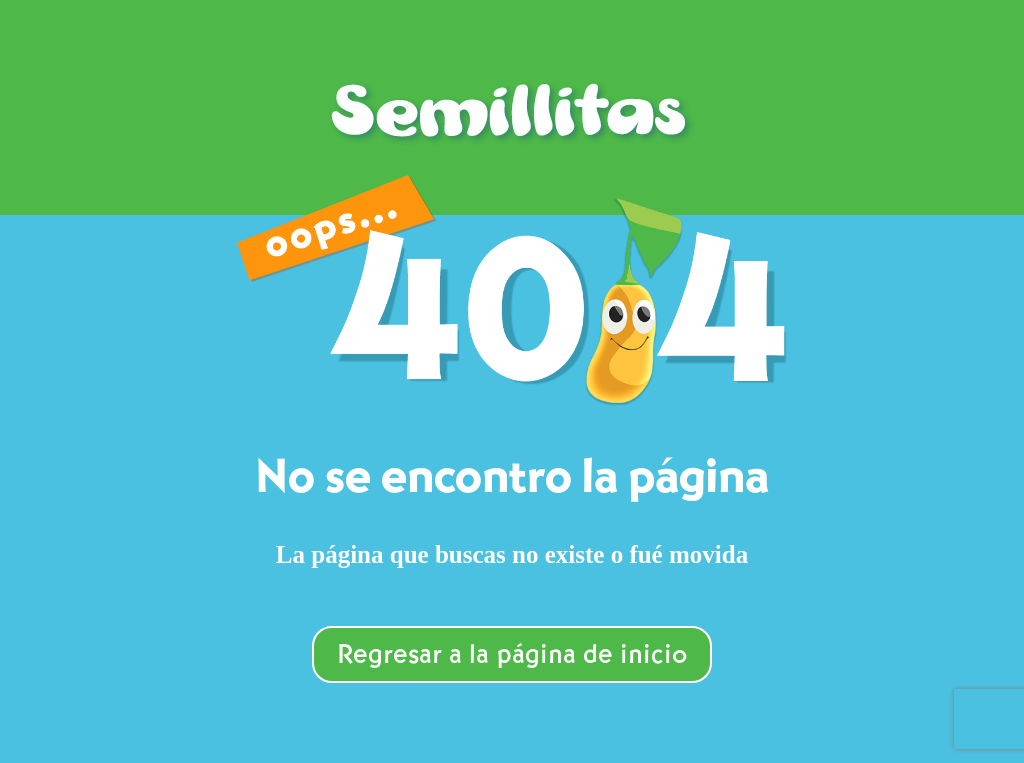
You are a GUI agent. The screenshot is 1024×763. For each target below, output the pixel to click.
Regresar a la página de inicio (512, 656)
